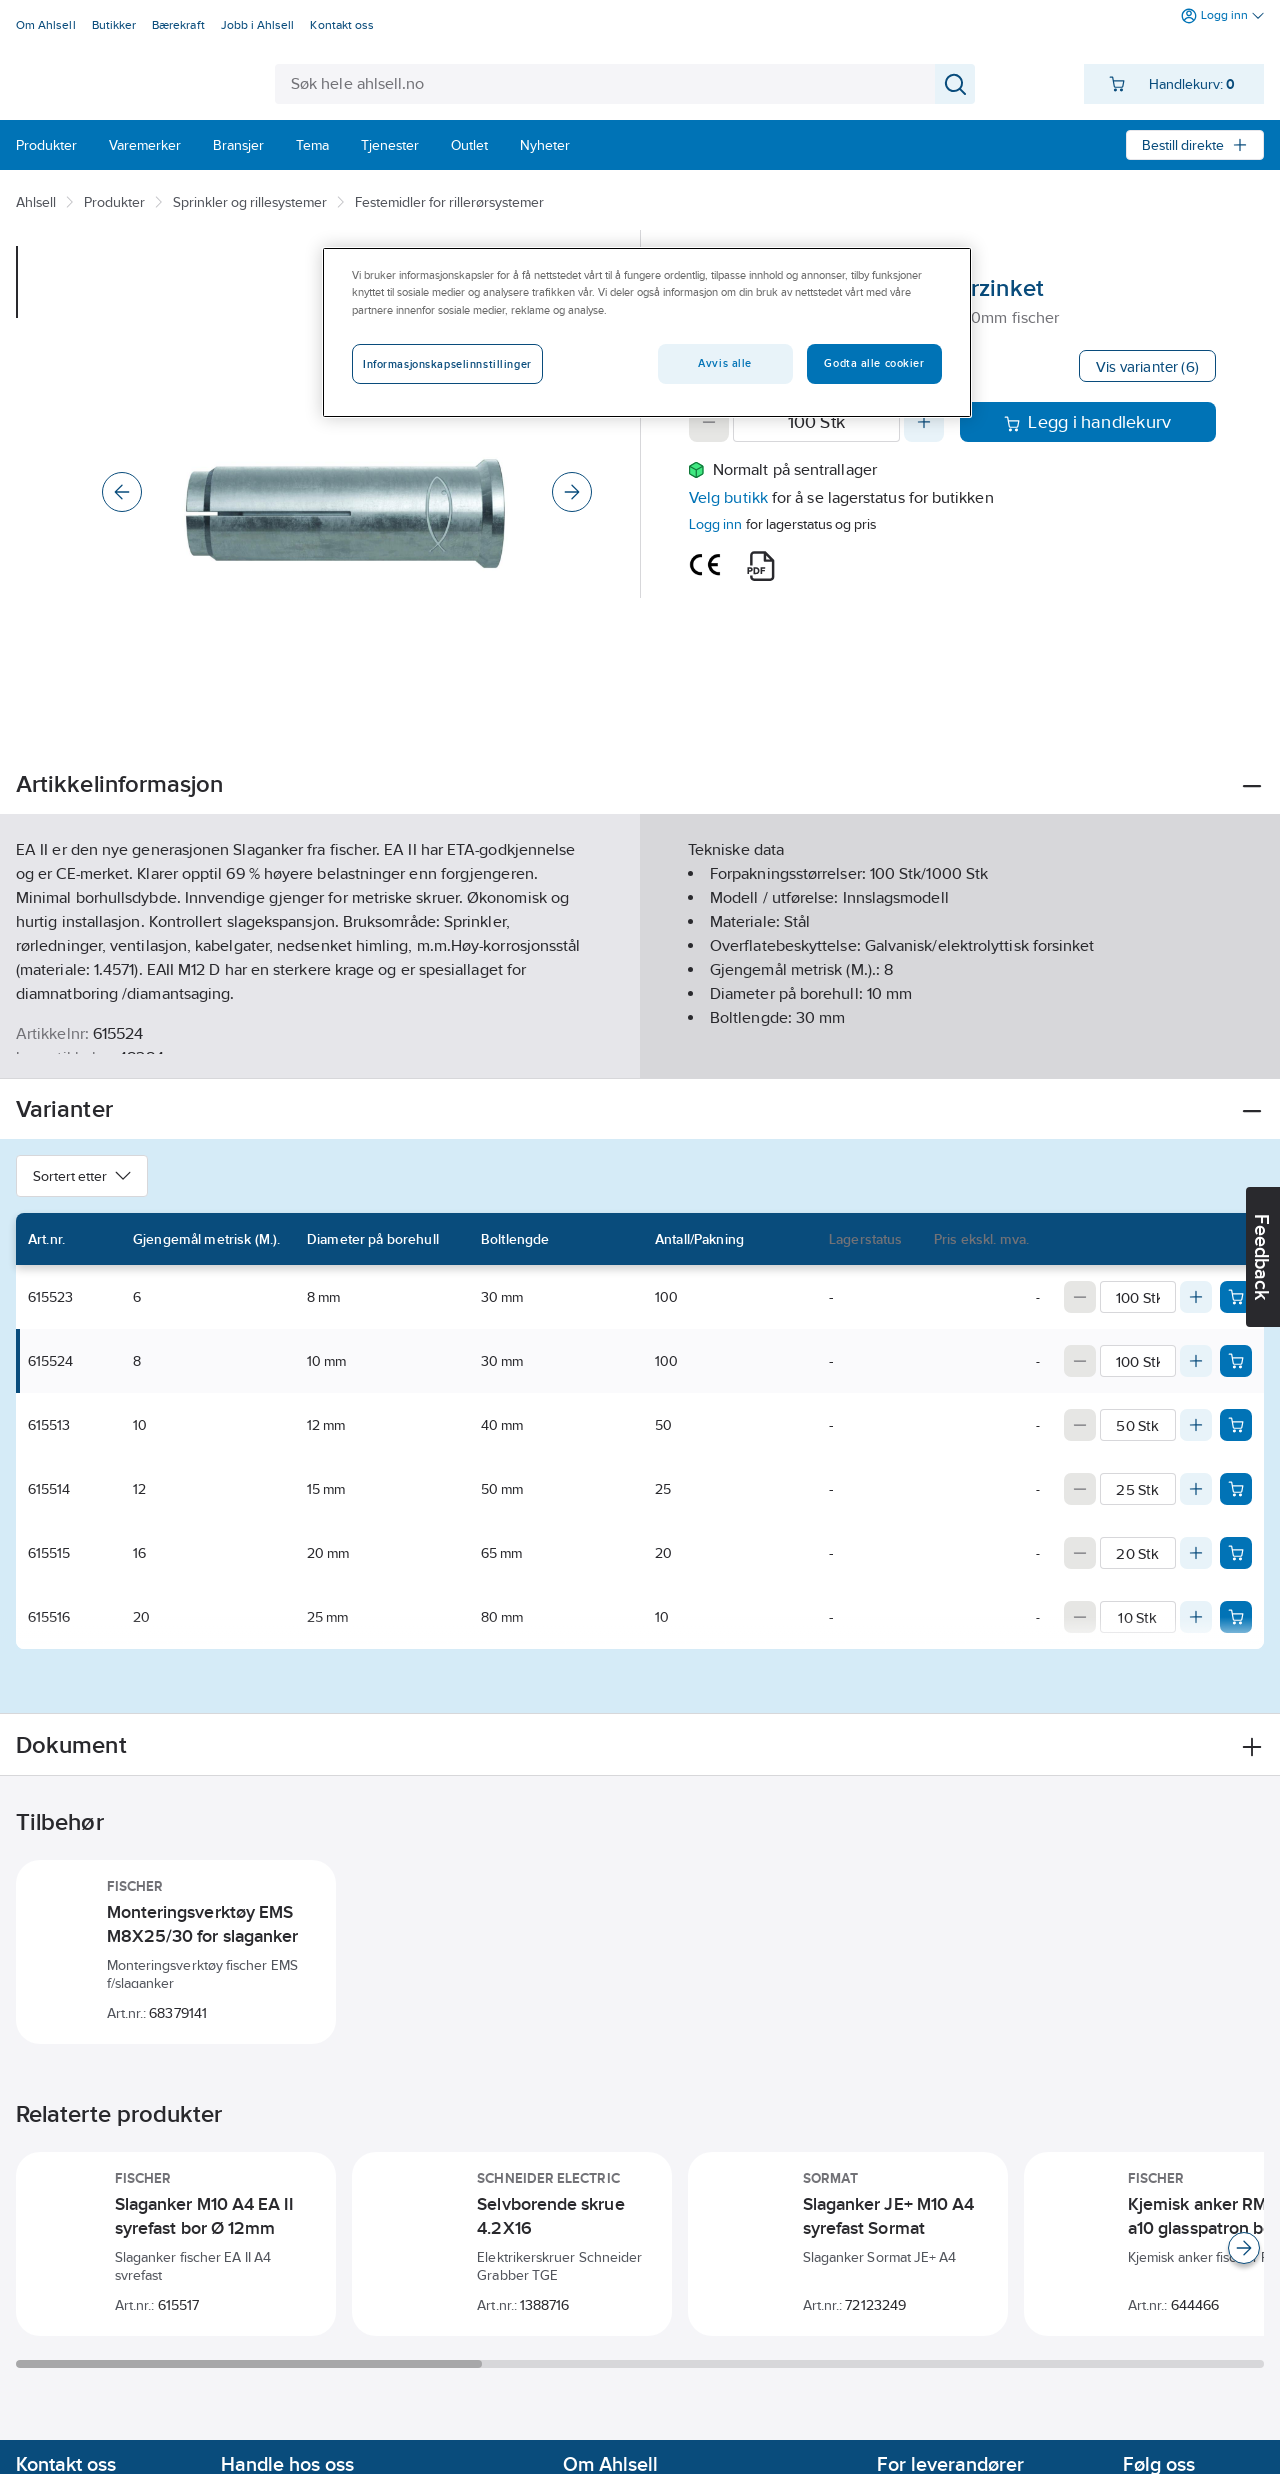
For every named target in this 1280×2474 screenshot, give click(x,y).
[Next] (572, 492)
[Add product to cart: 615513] (1236, 1425)
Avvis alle (725, 363)
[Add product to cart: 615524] (1236, 1361)
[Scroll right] (1244, 2248)
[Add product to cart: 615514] (1236, 1489)
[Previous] (122, 492)
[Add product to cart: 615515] (1236, 1553)
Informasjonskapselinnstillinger (447, 364)
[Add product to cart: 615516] (1236, 1617)
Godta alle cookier (874, 363)
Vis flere (640, 1046)
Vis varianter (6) (1147, 366)
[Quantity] (816, 422)
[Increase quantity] (924, 422)
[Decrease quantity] (709, 422)
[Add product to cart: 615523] (1236, 1297)
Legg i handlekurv (1087, 422)
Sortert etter (82, 1176)
